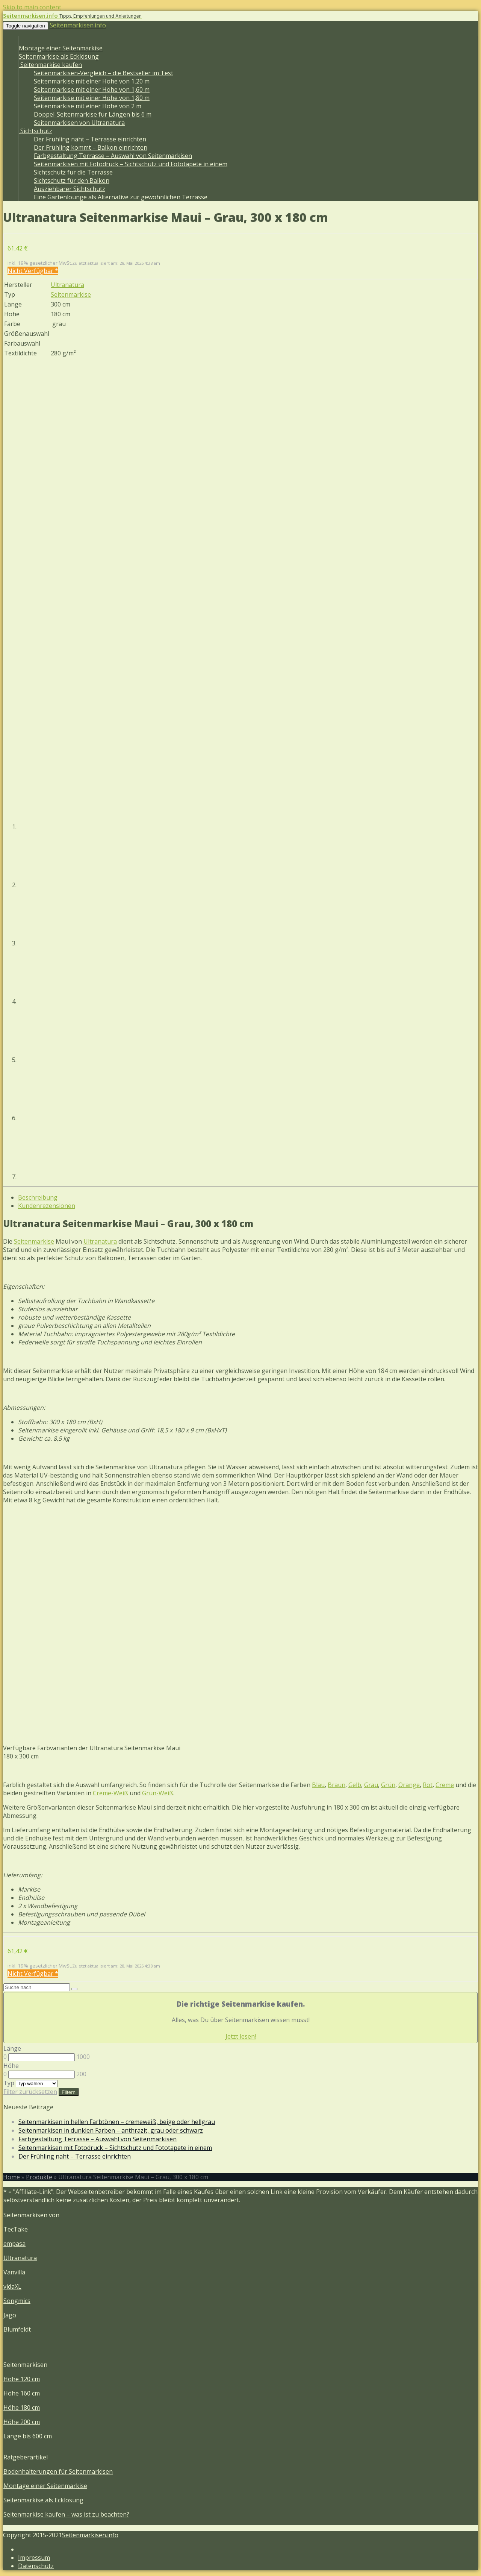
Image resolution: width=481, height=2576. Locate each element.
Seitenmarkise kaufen (50, 65)
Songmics (16, 2301)
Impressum (34, 2557)
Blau (318, 1785)
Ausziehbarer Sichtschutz (69, 189)
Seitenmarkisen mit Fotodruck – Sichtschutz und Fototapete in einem (130, 164)
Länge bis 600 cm (27, 2436)
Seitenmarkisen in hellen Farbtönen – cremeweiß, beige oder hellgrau (116, 2122)
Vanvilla (14, 2272)
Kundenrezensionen (46, 1206)
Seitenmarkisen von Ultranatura (79, 122)
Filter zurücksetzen (30, 2092)
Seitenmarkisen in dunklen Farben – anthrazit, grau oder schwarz (110, 2130)
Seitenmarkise (71, 294)
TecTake (15, 2229)
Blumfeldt (17, 2329)
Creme (445, 1785)
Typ (8, 2083)
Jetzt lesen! (240, 2036)
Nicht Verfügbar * (33, 271)
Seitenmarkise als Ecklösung (59, 56)
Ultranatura (67, 285)
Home (11, 2177)
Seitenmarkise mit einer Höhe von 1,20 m (92, 81)
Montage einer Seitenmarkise (61, 48)
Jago (9, 2315)
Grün (388, 1785)
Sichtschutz (35, 131)
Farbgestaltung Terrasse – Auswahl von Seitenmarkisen (113, 156)
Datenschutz (36, 2566)
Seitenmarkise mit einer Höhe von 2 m (87, 106)
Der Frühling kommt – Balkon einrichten (90, 147)
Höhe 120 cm (21, 2379)
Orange (409, 1785)
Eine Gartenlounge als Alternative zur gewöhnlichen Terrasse (120, 197)
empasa (14, 2243)
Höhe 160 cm (21, 2393)
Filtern (69, 2092)
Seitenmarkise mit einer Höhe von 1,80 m (92, 98)
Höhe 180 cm (21, 2407)
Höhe (11, 2066)
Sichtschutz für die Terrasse (73, 172)
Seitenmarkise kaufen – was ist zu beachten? (66, 2514)
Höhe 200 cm (21, 2422)
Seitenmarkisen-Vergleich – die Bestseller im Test (103, 73)
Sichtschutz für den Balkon (71, 180)
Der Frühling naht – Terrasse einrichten (90, 139)
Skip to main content (32, 7)
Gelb (354, 1785)
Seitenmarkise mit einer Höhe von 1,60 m (92, 89)
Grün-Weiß (157, 1793)
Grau (371, 1785)
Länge (12, 2048)
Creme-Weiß (110, 1793)
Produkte (39, 2177)
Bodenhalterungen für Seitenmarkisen (58, 2471)
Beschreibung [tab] (37, 1197)
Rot (428, 1785)
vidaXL (12, 2286)
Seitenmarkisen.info (78, 25)
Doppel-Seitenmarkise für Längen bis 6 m (92, 114)
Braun (336, 1785)
